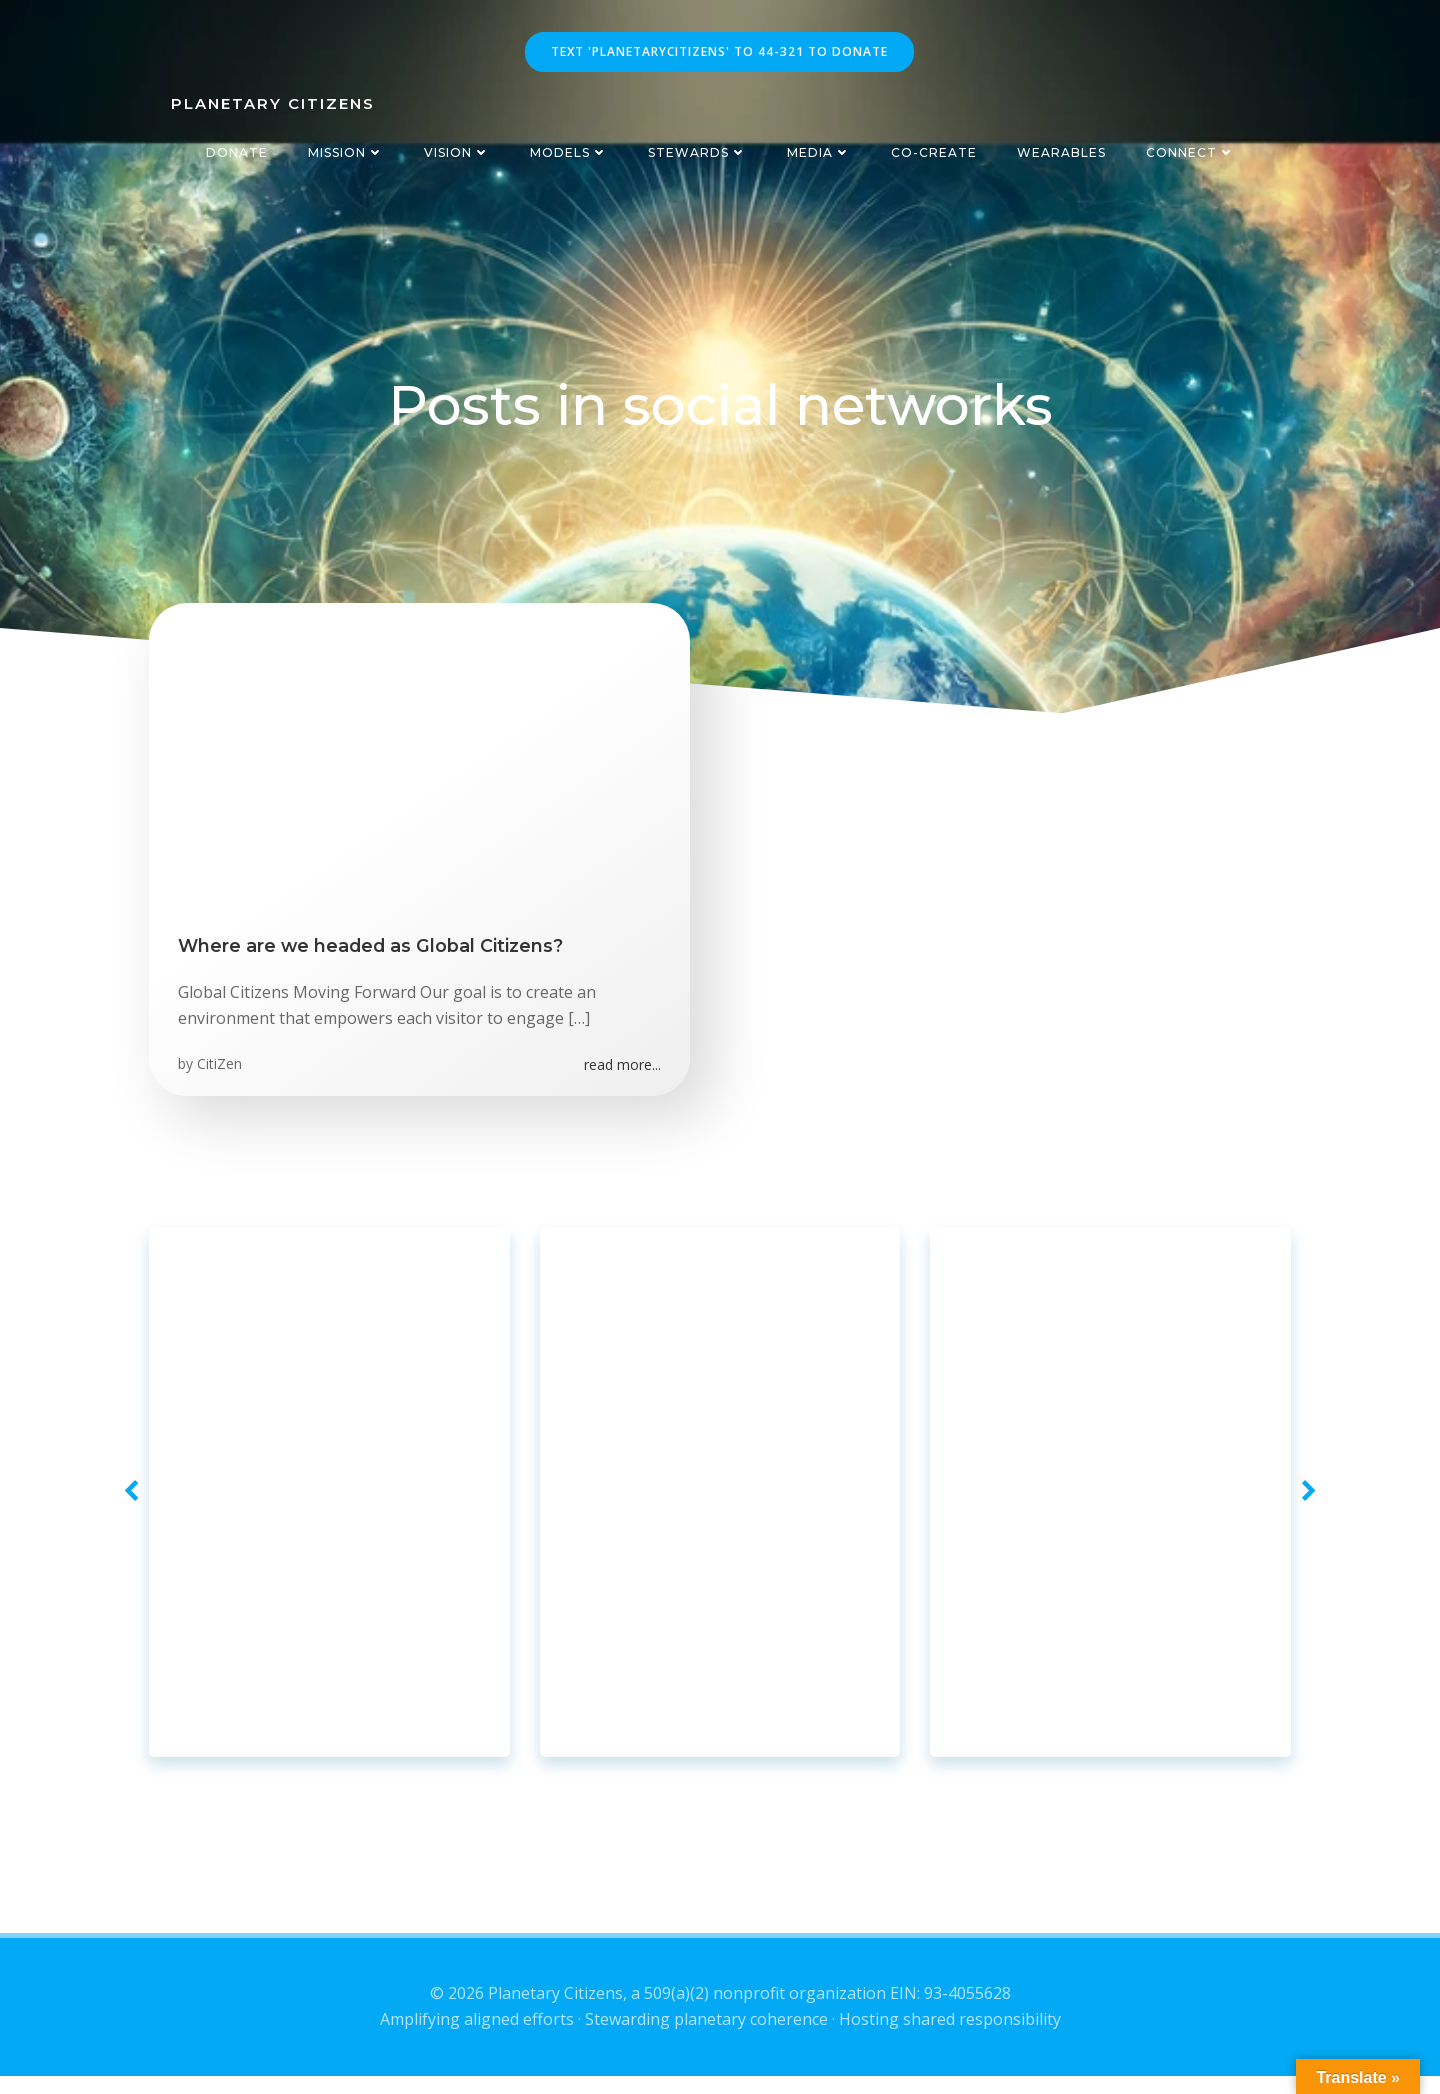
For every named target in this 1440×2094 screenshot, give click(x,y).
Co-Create (934, 152)
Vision (457, 152)
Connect (1190, 152)
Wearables (1061, 152)
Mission (346, 152)
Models (569, 152)
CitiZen (220, 1069)
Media (819, 152)
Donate (237, 152)
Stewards (697, 152)
